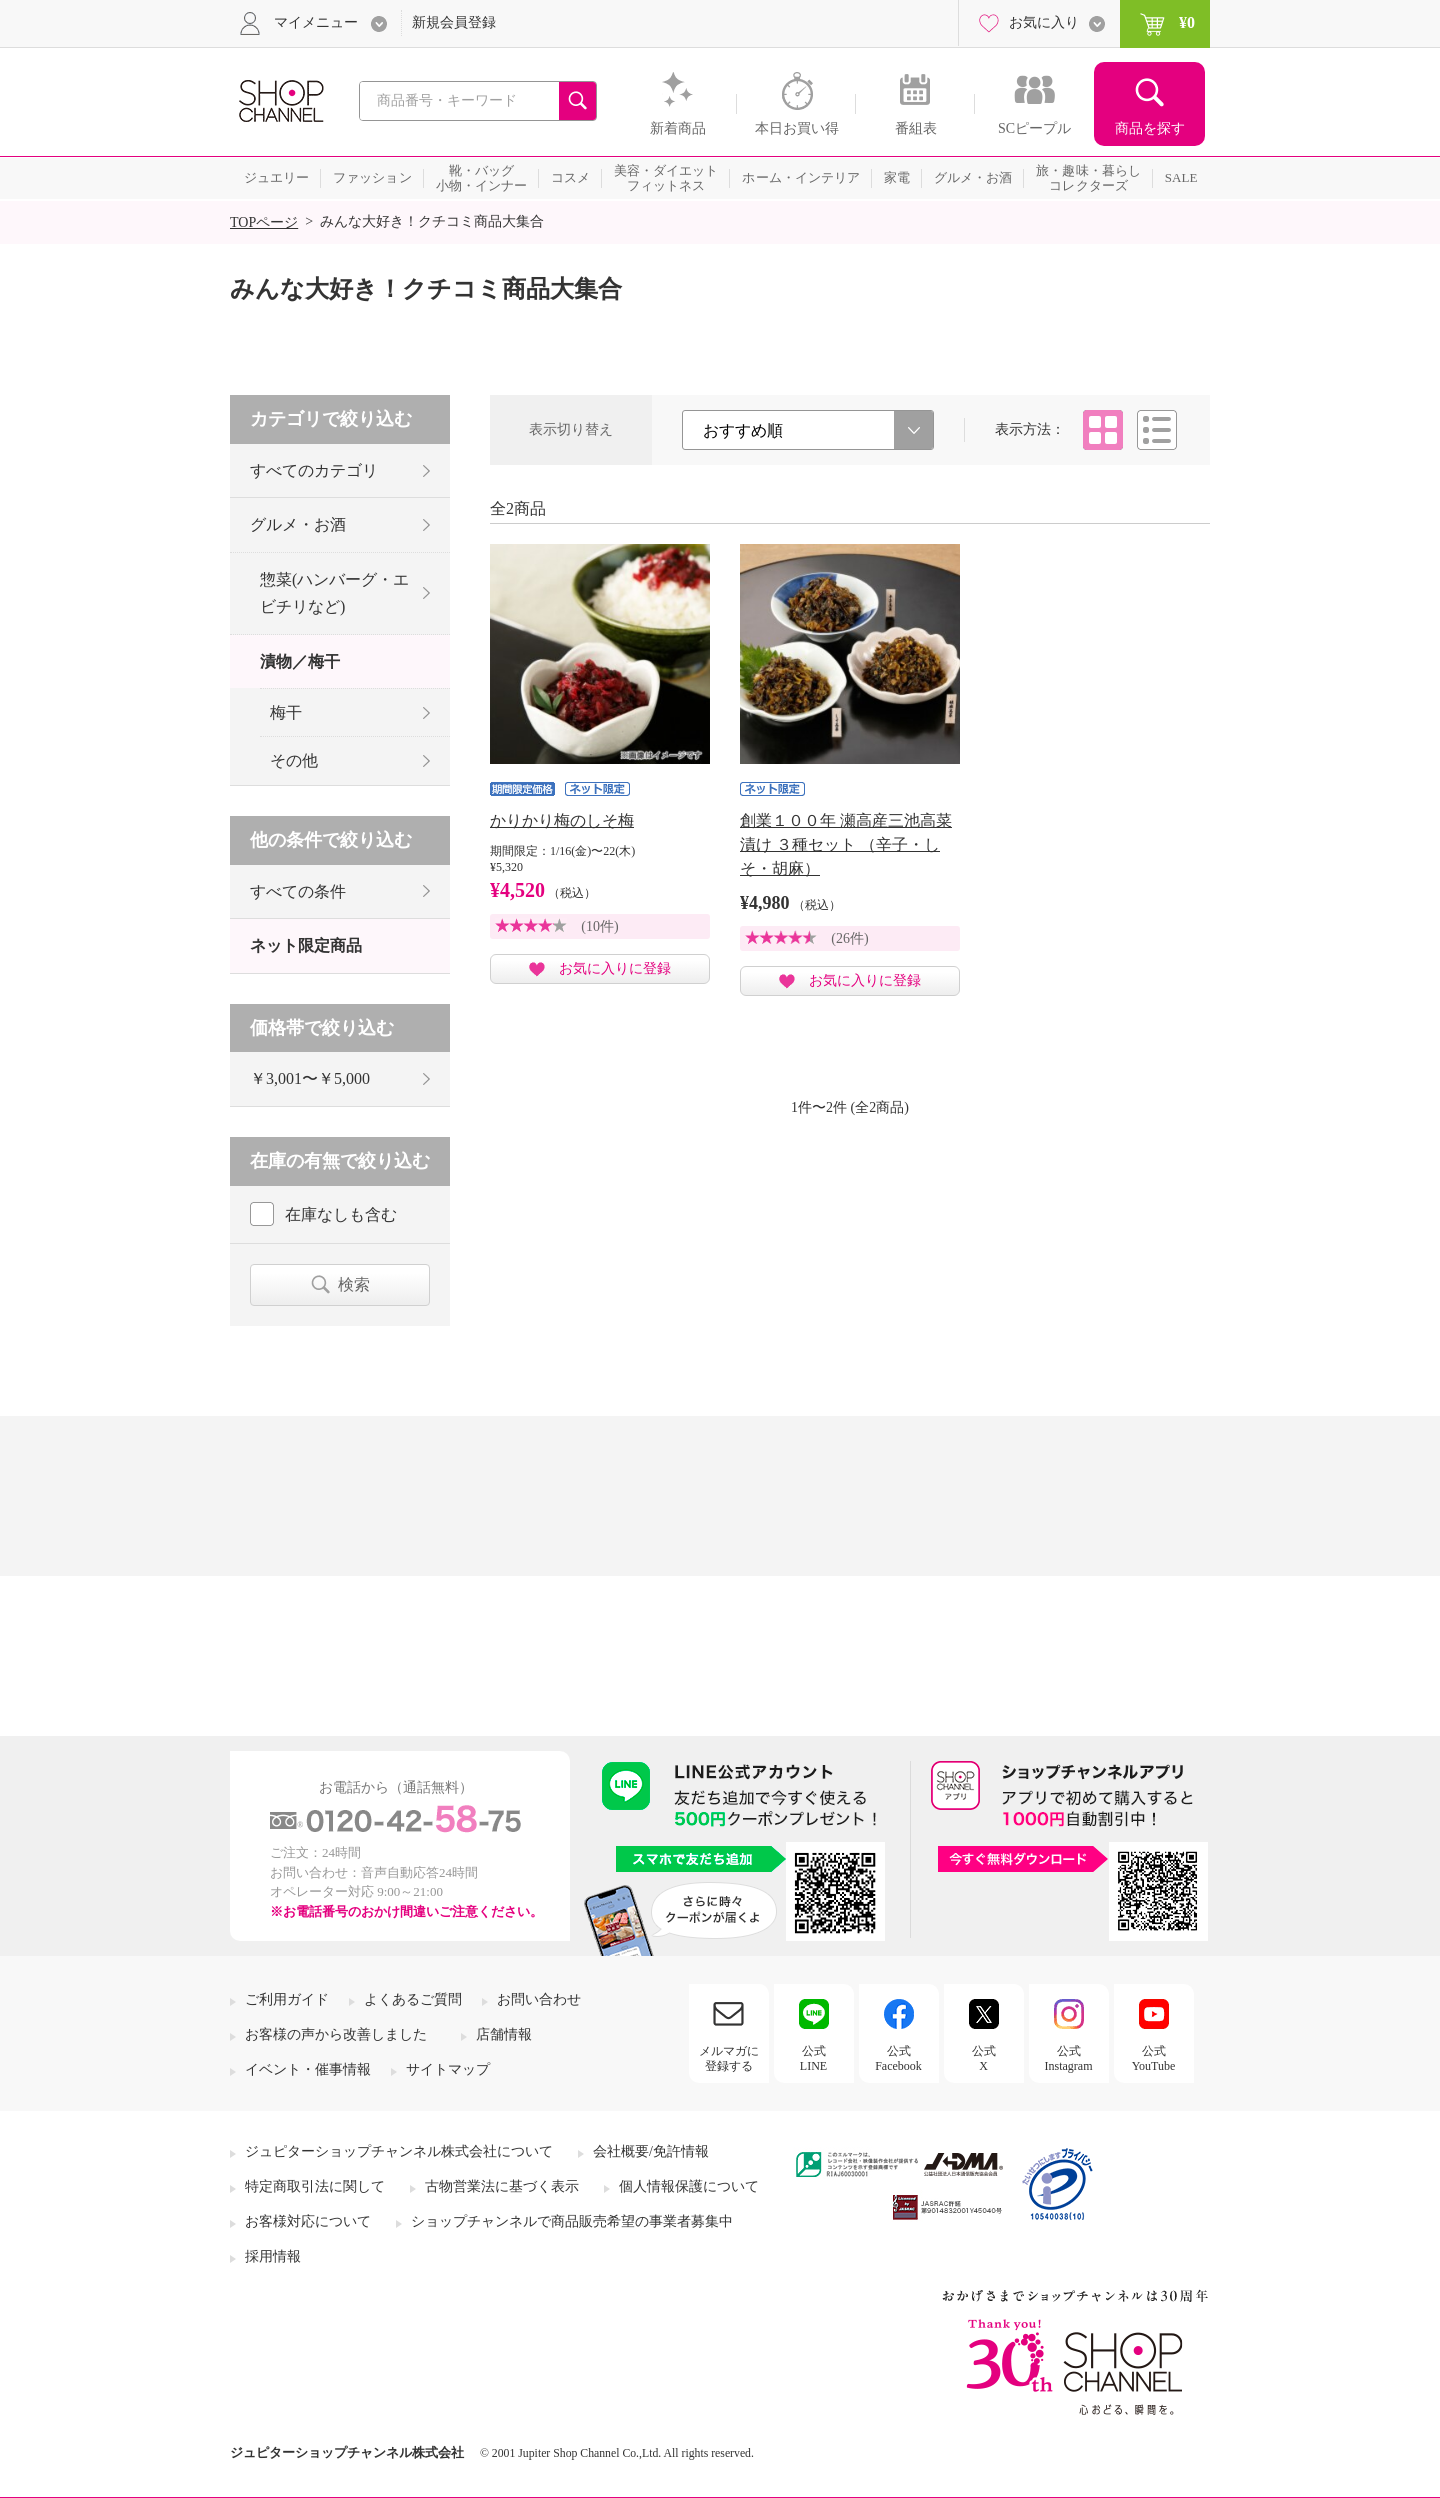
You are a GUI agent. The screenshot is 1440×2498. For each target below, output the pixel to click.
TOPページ (264, 222)
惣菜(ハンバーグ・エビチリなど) (334, 593)
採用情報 (273, 2256)
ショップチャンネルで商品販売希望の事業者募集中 (572, 2221)
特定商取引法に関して (315, 2186)
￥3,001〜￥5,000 (310, 1078)
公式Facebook (898, 2058)
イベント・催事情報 (308, 2069)
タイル (1103, 430)
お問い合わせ (539, 1999)
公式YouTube (1154, 2058)
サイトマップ (448, 2069)
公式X (984, 2058)
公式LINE (813, 2058)
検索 (354, 1284)
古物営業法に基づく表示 (502, 2186)
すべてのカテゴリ (314, 470)
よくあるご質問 (413, 1999)
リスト (1157, 430)
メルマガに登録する (729, 2058)
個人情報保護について (689, 2186)
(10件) (599, 926)
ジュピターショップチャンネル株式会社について (399, 2151)
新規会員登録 (454, 22)
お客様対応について (308, 2221)
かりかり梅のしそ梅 (562, 820)
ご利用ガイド (287, 1999)
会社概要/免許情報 (651, 2151)
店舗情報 (504, 2034)
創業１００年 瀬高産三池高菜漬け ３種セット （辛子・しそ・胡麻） (846, 844)
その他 (294, 760)
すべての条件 (298, 891)
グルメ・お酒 (298, 524)
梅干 (286, 712)
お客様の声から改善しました (336, 2034)
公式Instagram (1069, 2058)
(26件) (849, 938)
